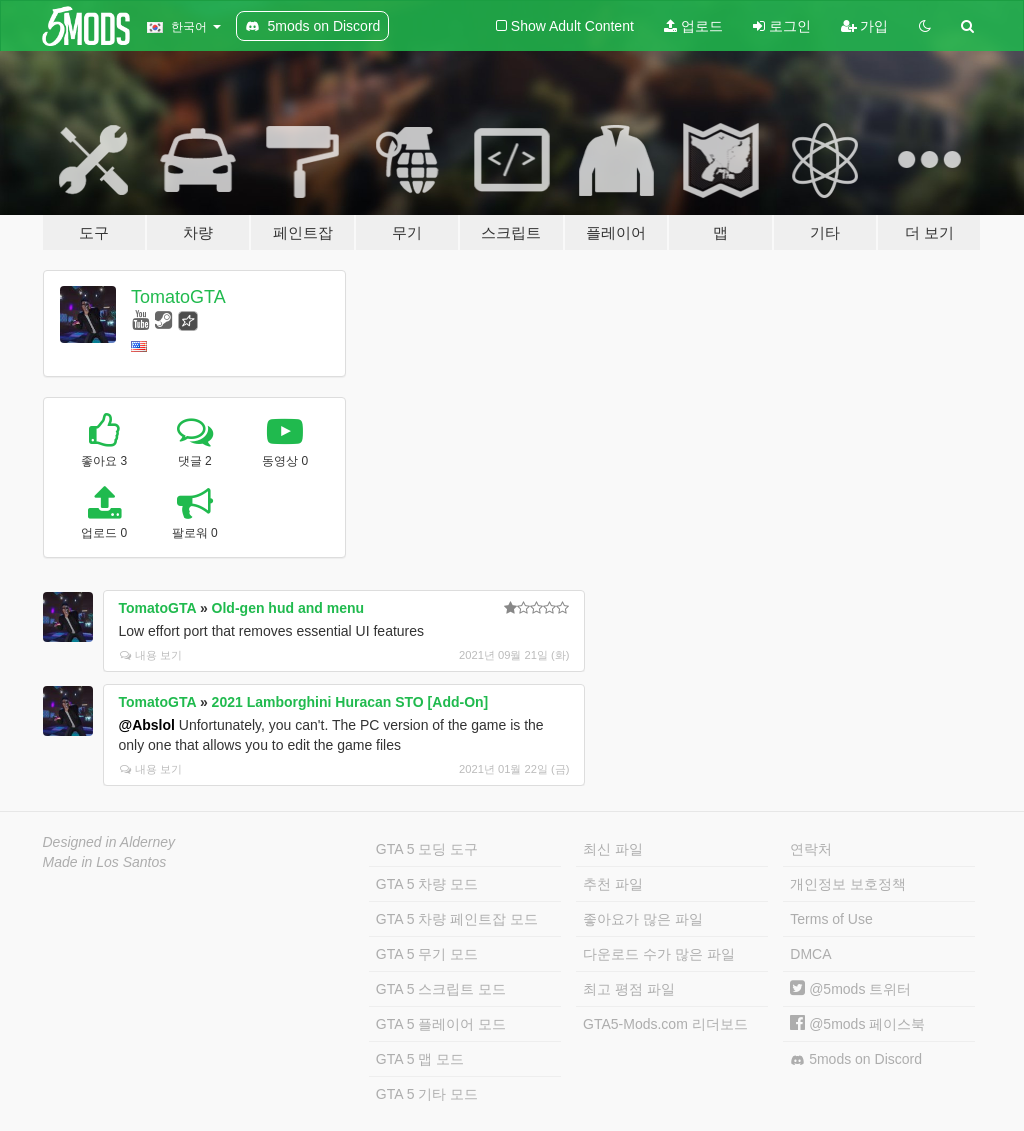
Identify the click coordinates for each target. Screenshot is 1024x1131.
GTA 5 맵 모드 (420, 1059)
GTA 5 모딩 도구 (427, 849)
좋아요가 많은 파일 (643, 919)
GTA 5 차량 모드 (427, 884)
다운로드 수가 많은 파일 (659, 954)
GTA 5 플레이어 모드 (441, 1024)
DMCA (810, 954)
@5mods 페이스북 (857, 1024)
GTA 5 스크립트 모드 (441, 989)
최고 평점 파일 (629, 989)
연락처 (811, 849)
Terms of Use (831, 919)
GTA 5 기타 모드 (427, 1094)
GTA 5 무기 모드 (427, 954)
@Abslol (147, 725)
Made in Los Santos (105, 862)
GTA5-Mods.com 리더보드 (665, 1024)
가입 (865, 26)
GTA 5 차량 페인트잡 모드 (457, 919)
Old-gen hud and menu (288, 608)
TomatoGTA (178, 297)
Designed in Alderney (109, 842)
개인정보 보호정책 (848, 884)
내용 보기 (151, 655)
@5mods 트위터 (850, 989)
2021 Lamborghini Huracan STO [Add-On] (350, 702)
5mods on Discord (856, 1059)
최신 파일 (613, 849)
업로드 (693, 26)
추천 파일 (613, 884)
